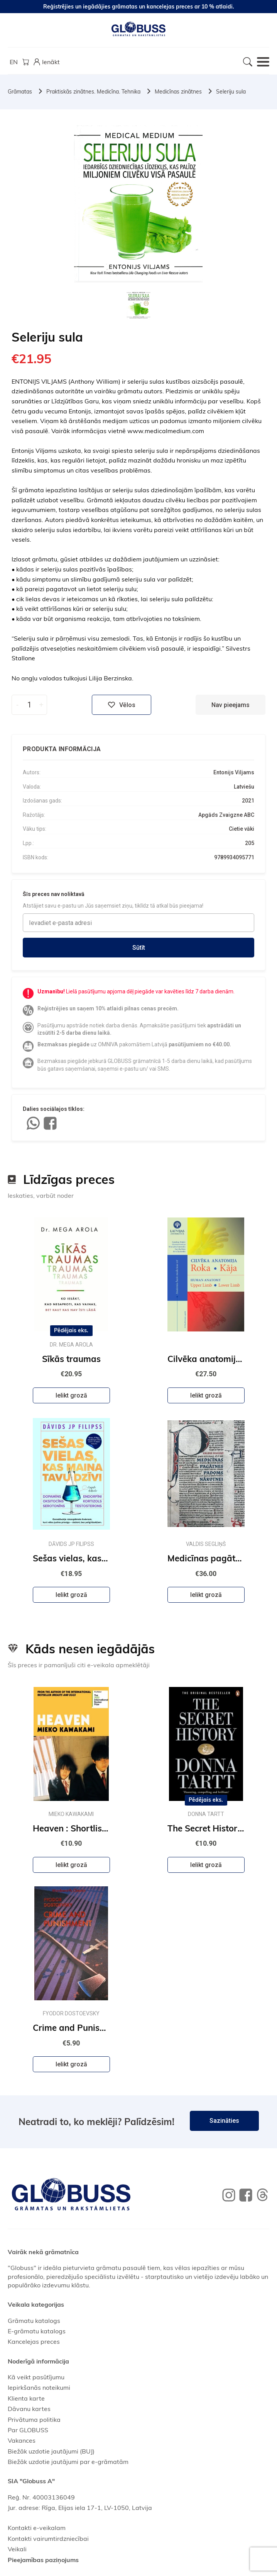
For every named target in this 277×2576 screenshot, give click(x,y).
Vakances (21, 2440)
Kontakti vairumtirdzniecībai (48, 2538)
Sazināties (224, 2120)
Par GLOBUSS (28, 2430)
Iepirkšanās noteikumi (39, 2387)
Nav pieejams (230, 705)
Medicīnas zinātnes (178, 91)
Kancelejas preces (34, 2341)
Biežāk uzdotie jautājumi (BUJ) (51, 2451)
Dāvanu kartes (29, 2409)
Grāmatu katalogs (34, 2320)
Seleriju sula (231, 91)
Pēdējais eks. (71, 1330)
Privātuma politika (34, 2419)
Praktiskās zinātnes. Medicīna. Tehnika (93, 91)
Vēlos (121, 705)
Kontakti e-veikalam (37, 2528)
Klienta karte (26, 2398)
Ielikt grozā (71, 1395)
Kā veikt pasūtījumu (36, 2377)
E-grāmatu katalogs (37, 2331)
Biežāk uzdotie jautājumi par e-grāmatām (68, 2461)
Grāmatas (20, 91)
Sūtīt (138, 947)
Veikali (17, 2549)
